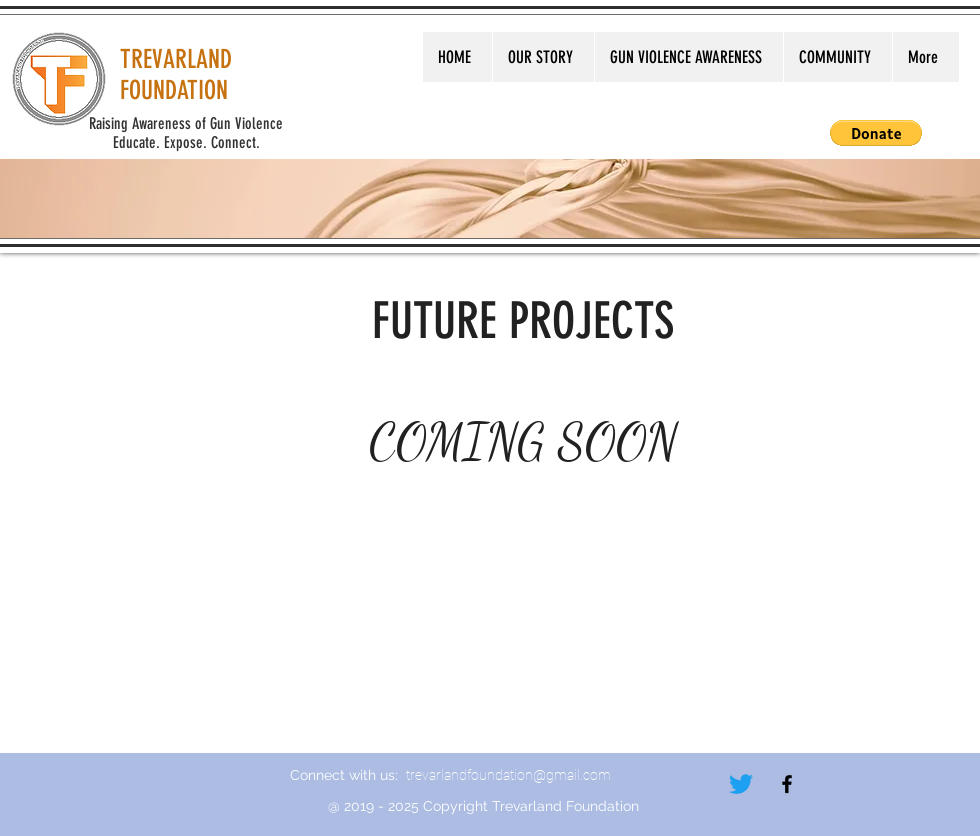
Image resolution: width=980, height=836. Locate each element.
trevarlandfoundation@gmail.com (508, 775)
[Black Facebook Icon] (787, 784)
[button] (876, 133)
